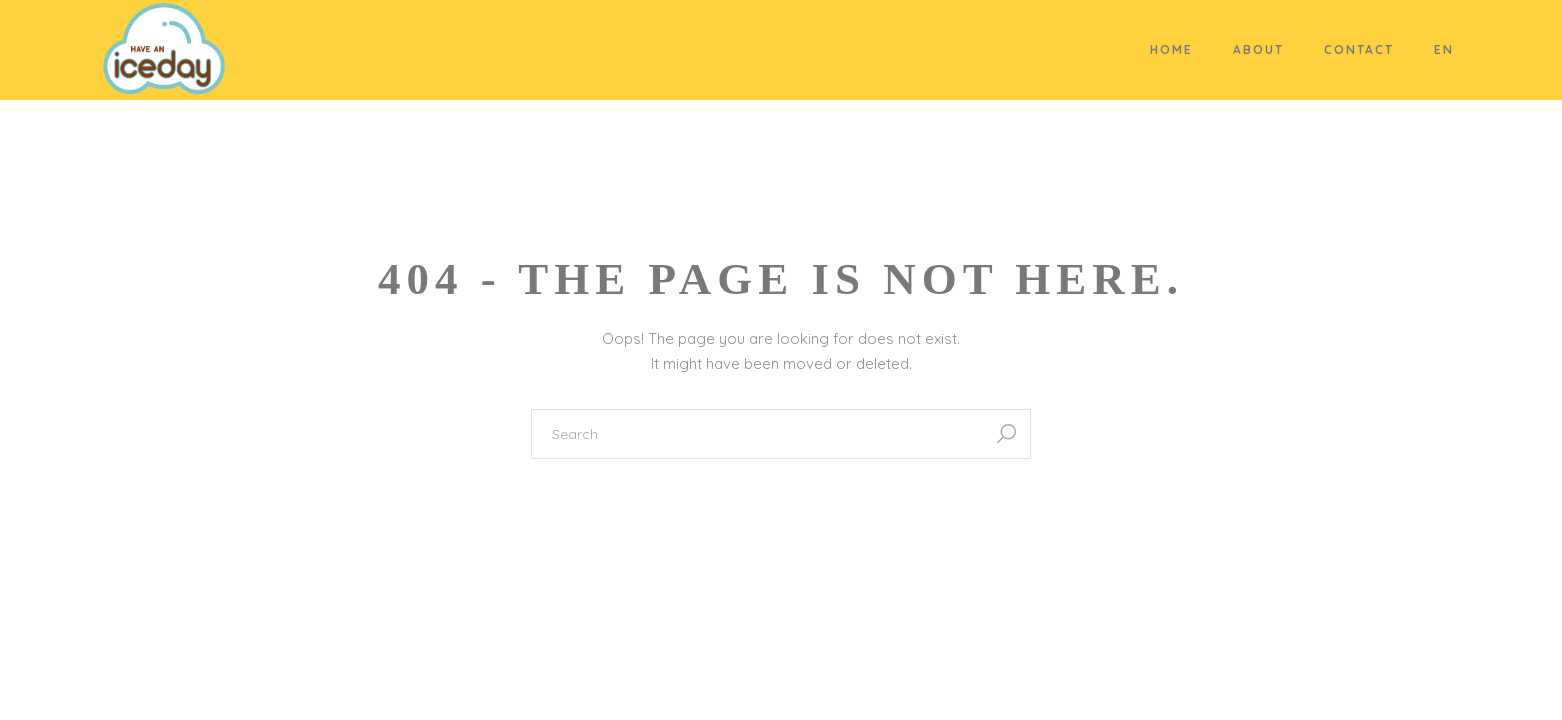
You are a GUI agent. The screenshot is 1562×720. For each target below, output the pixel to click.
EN (1444, 49)
